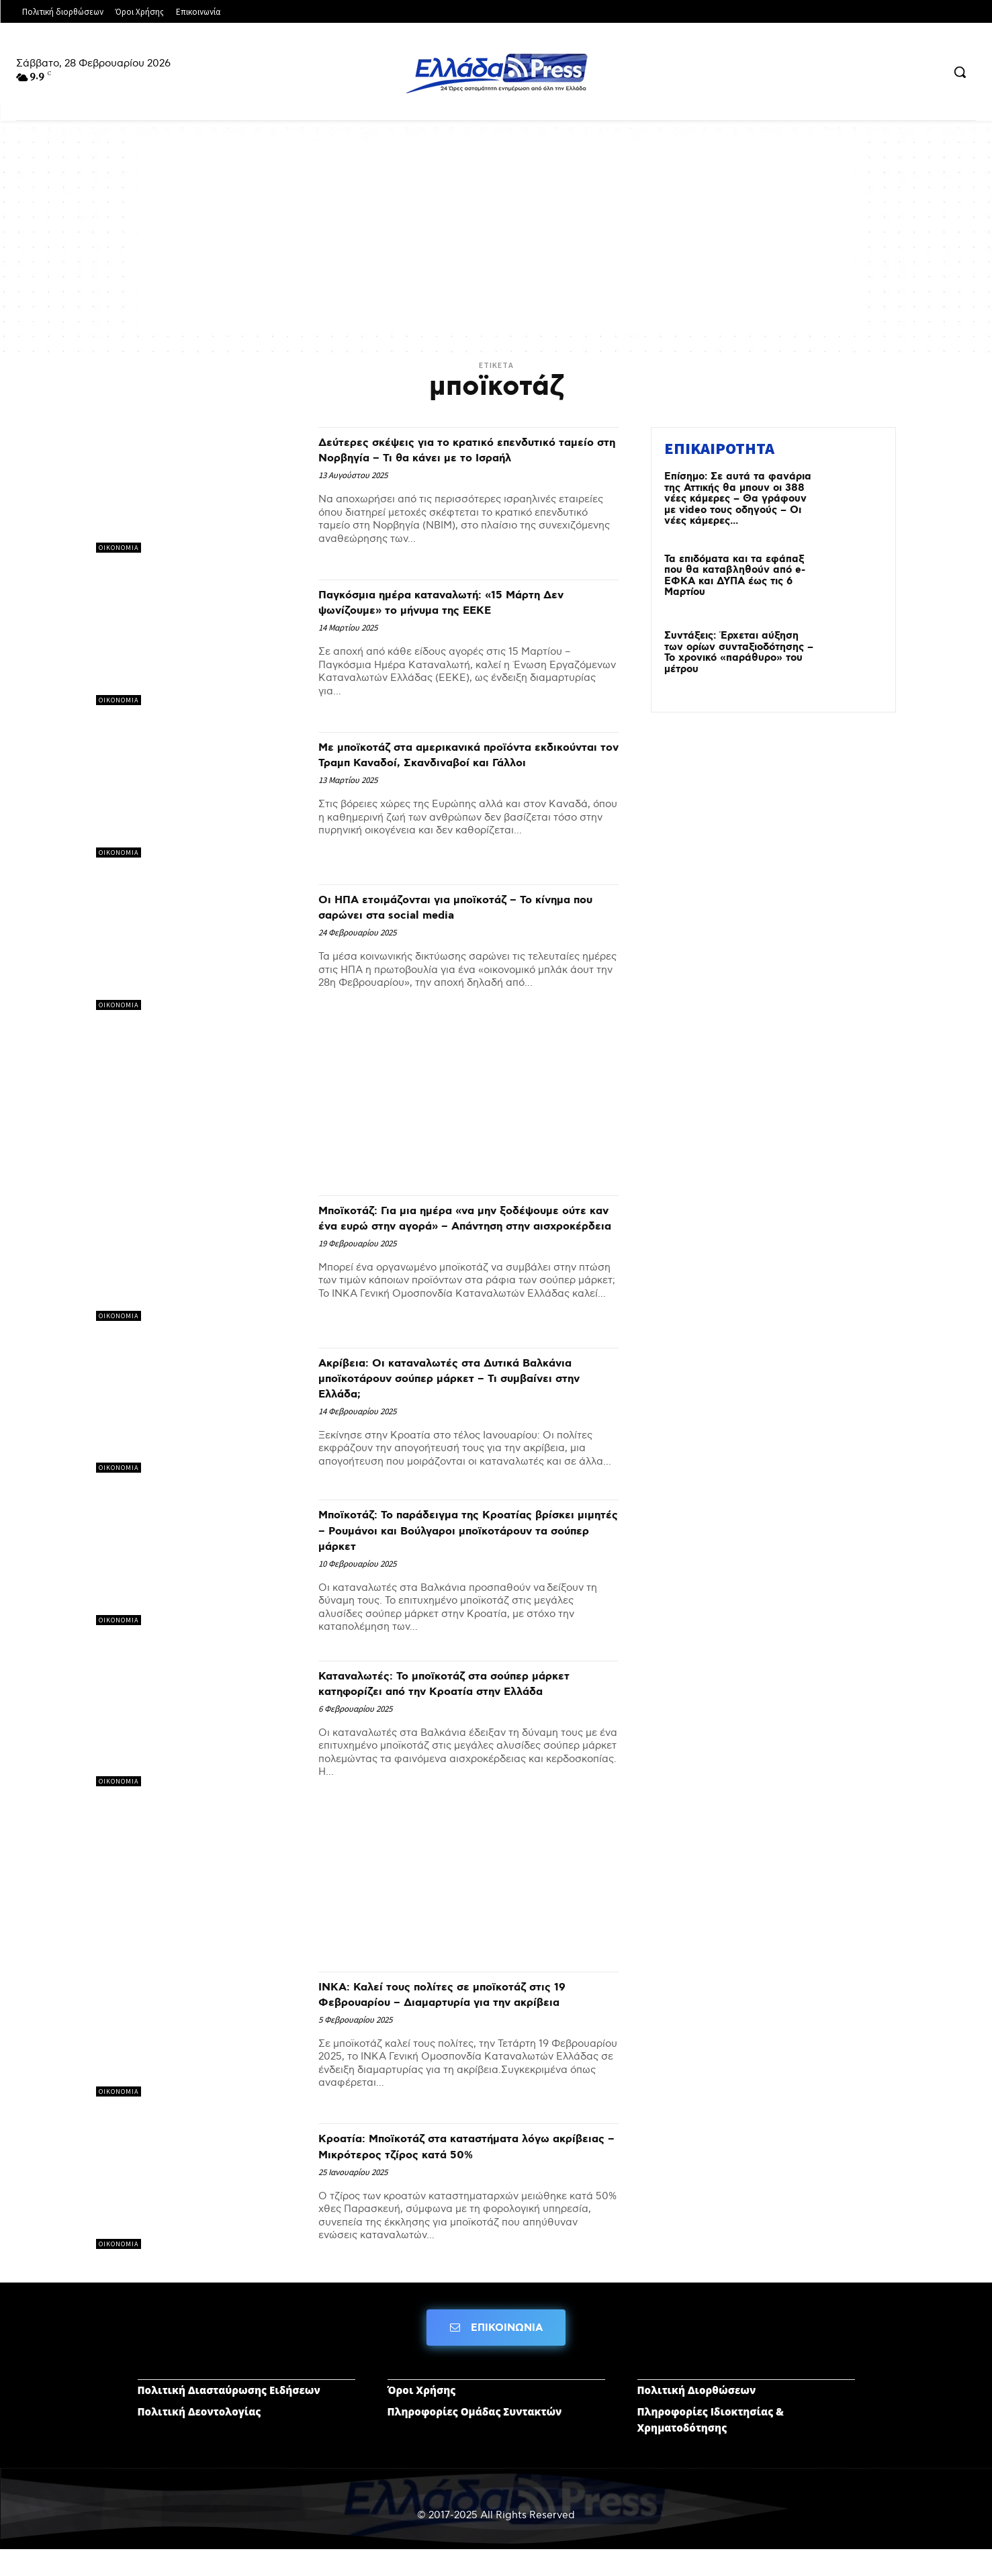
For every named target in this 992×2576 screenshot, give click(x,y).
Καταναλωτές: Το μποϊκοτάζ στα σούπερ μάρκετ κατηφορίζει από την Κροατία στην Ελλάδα (462, 1699)
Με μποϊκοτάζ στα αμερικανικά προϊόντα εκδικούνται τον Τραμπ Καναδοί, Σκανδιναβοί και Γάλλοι (455, 770)
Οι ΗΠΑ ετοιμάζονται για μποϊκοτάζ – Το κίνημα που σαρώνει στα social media (455, 915)
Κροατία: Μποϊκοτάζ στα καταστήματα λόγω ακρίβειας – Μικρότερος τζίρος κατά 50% (465, 2171)
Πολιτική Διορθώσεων (696, 2416)
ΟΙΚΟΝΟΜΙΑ (118, 547)
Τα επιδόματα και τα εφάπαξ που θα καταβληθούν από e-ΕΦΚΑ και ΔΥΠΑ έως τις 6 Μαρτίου (734, 576)
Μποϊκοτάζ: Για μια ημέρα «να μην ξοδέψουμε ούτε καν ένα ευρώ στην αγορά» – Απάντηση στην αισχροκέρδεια (468, 1233)
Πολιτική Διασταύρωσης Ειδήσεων (229, 2416)
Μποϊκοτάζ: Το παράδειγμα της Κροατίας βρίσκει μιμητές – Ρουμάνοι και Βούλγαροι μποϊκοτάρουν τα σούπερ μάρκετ (461, 1538)
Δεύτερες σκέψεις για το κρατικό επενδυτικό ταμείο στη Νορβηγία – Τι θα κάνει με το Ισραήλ (455, 457)
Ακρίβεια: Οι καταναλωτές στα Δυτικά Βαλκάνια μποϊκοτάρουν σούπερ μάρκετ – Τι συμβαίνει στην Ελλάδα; (467, 1386)
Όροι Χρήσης (422, 2416)
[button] (960, 72)
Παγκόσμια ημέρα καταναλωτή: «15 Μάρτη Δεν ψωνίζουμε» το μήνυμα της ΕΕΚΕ (461, 611)
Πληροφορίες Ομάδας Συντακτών (475, 2437)
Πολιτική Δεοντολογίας (199, 2437)
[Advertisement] (496, 235)
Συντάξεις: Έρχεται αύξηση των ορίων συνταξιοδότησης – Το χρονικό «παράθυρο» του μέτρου (738, 652)
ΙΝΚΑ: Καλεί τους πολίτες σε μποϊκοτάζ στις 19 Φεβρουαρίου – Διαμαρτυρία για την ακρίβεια (466, 2018)
